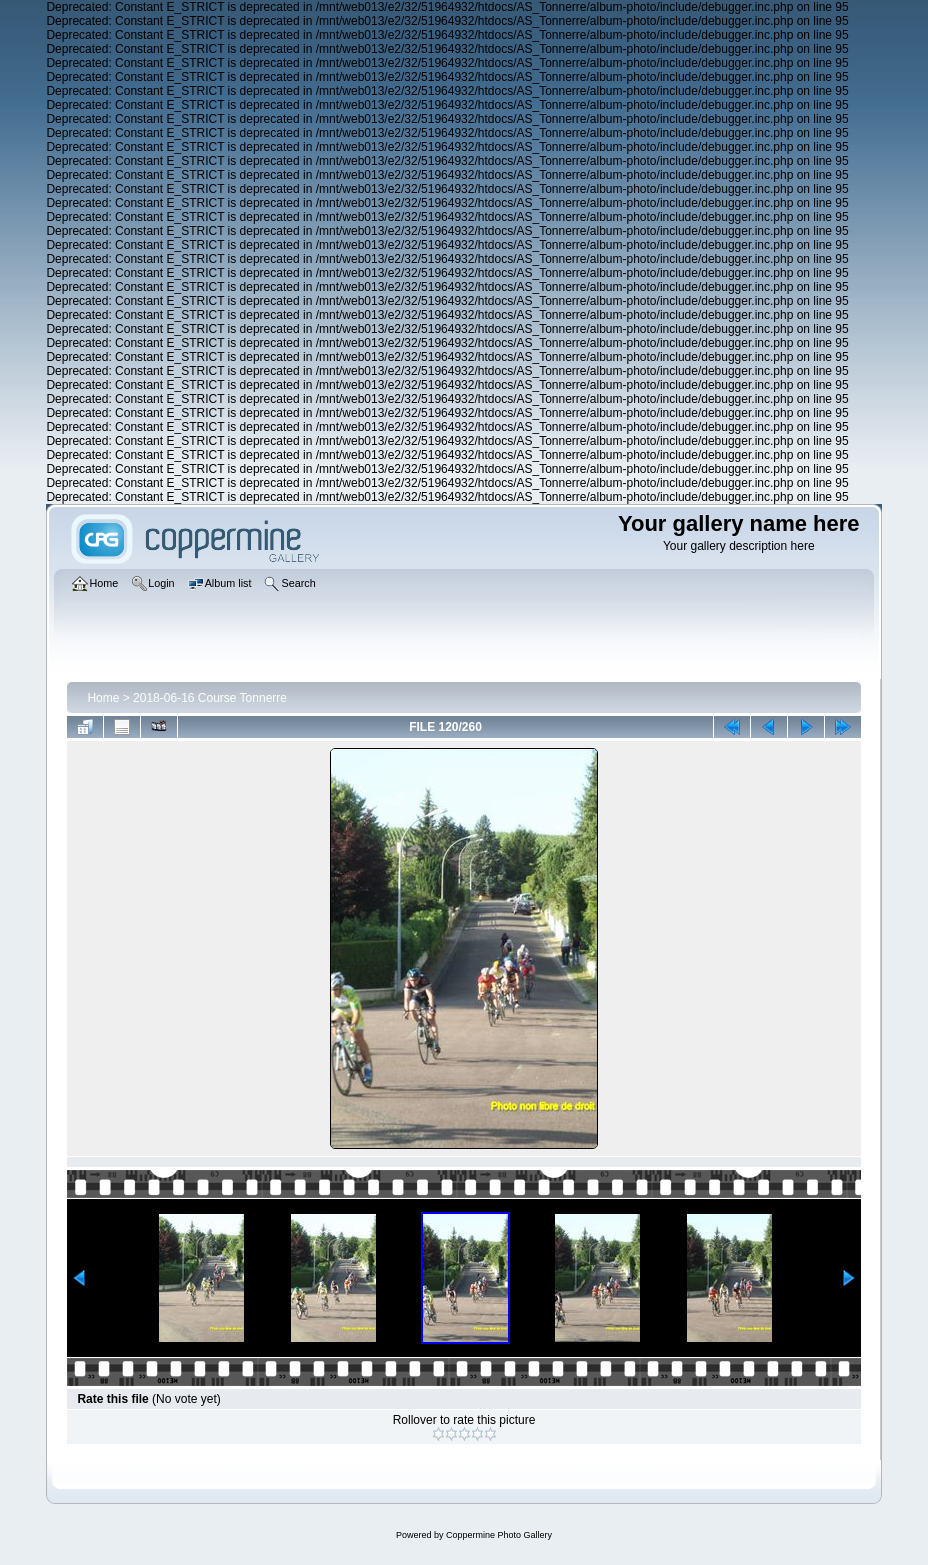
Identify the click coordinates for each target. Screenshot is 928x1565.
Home (103, 698)
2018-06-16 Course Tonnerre (210, 698)
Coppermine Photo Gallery (499, 1535)
